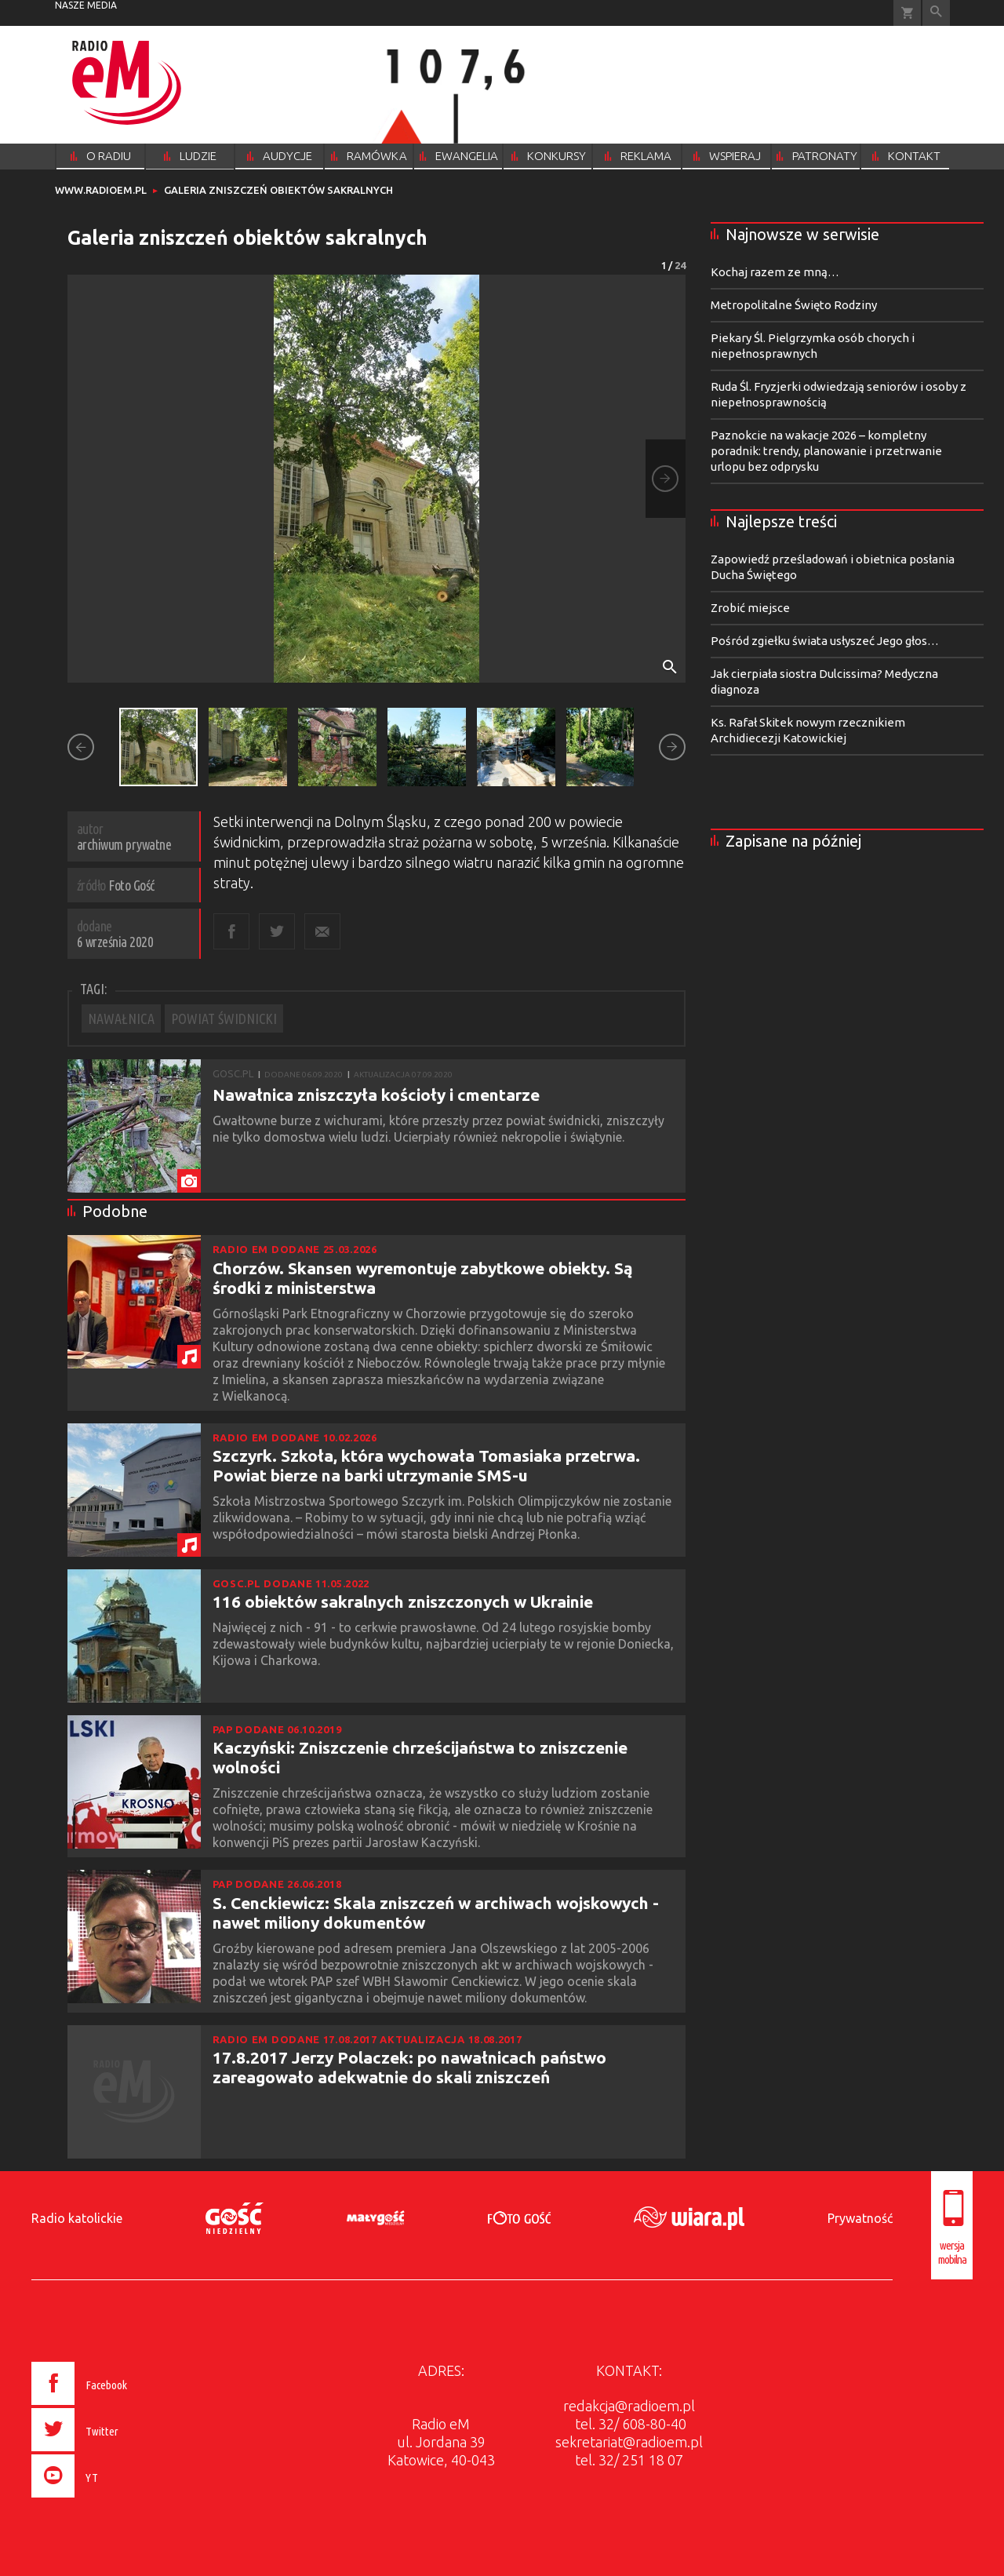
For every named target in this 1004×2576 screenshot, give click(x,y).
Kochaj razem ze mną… (775, 272)
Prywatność (860, 2218)
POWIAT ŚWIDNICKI (224, 1018)
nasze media (86, 5)
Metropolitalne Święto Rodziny (794, 305)
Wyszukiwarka (936, 13)
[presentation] (112, 2500)
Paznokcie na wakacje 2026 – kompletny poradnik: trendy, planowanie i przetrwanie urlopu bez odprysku (826, 450)
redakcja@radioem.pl (629, 2406)
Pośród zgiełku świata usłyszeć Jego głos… (825, 640)
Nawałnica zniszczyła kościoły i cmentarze (376, 1094)
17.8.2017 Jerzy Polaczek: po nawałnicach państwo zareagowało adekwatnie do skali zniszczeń (409, 2067)
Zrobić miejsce (750, 607)
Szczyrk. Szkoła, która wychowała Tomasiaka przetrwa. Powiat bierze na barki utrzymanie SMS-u (426, 1465)
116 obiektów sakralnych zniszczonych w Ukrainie (403, 1601)
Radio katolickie (76, 2218)
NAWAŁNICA (121, 1018)
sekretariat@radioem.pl (629, 2442)
